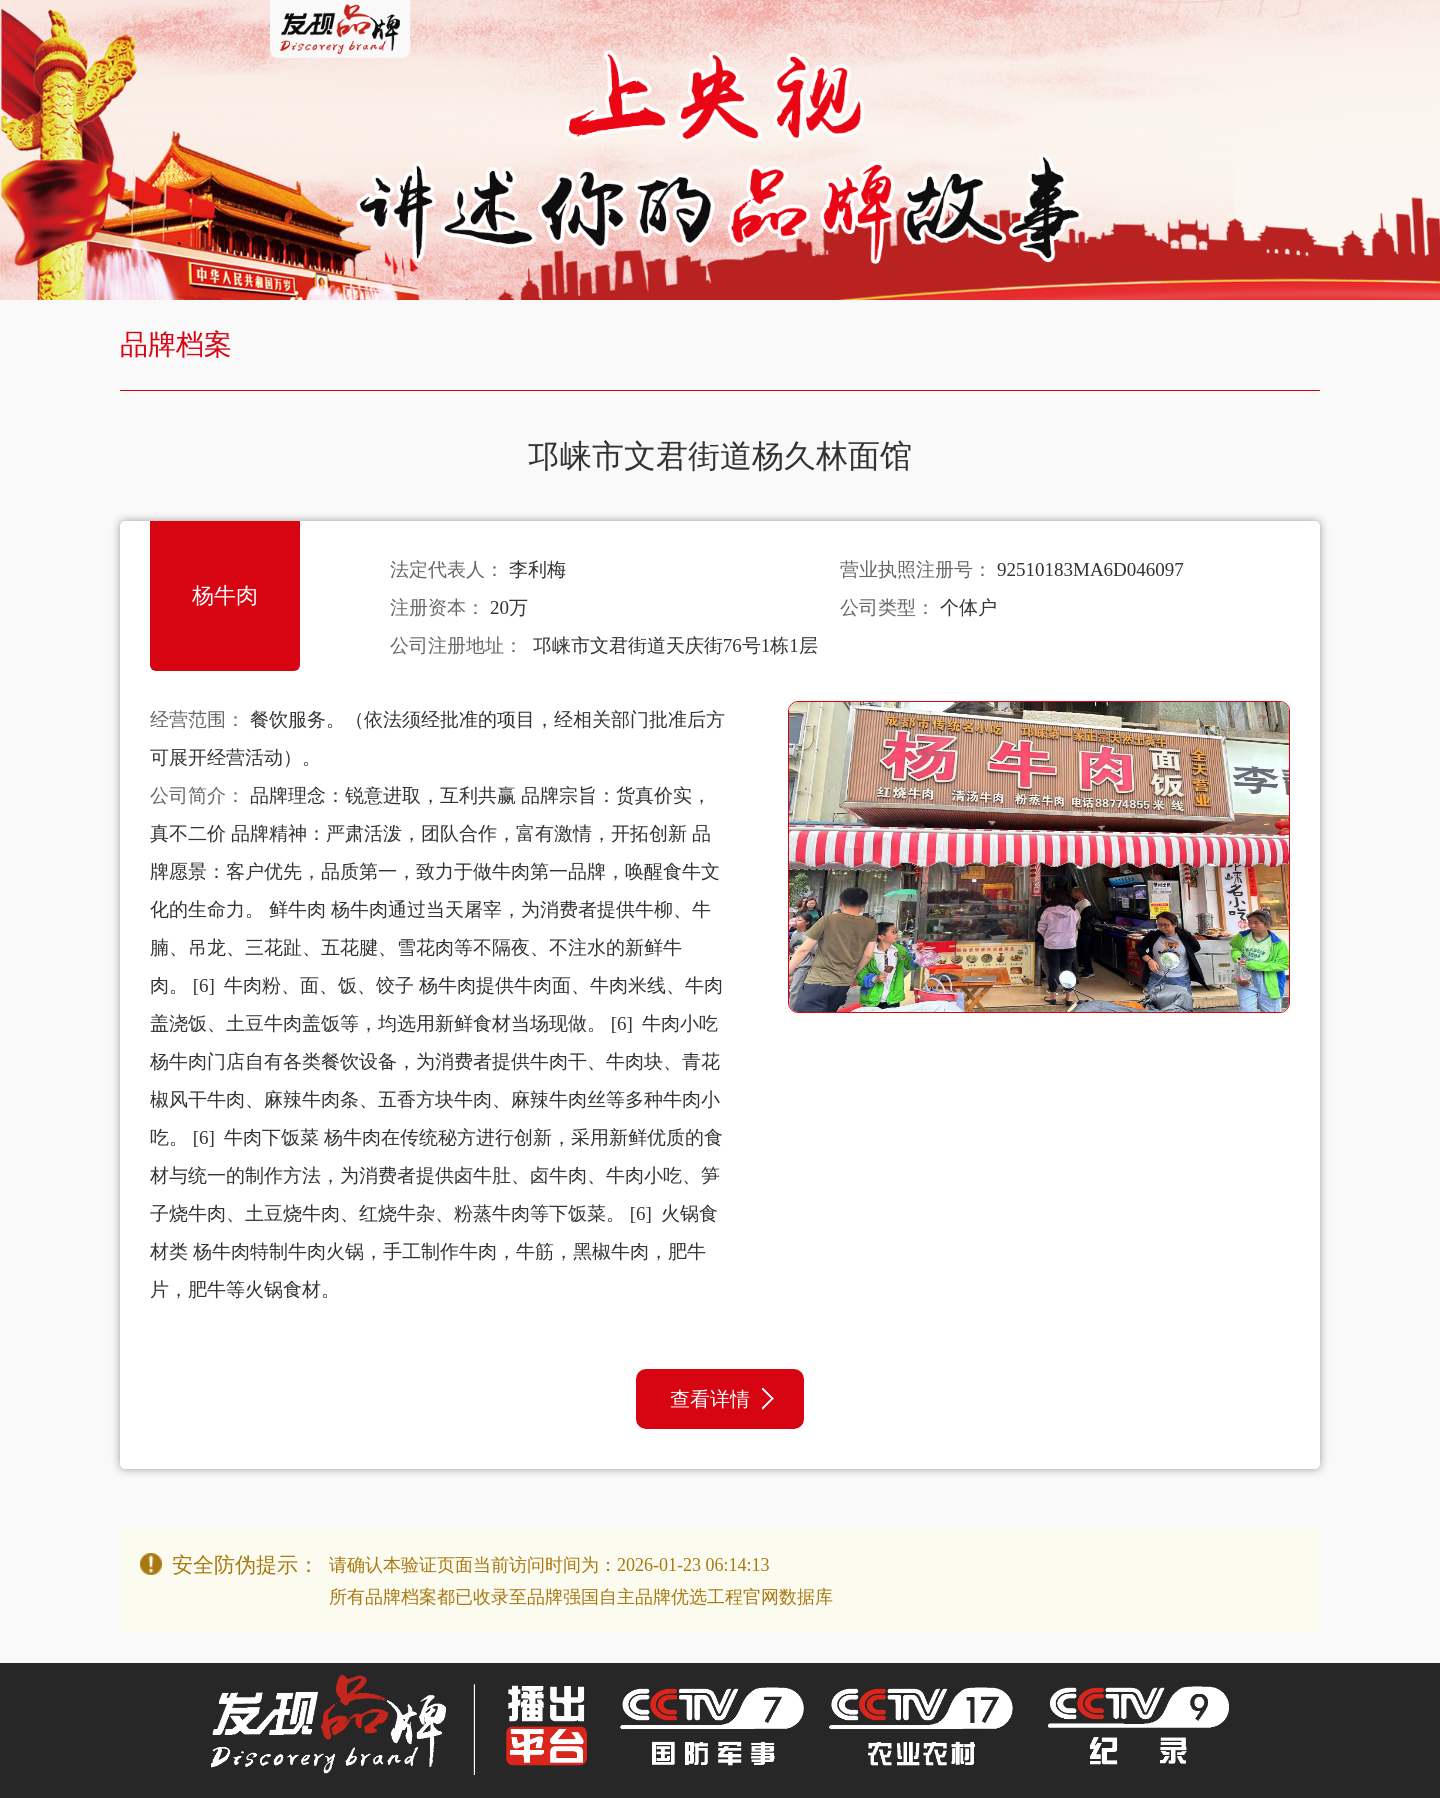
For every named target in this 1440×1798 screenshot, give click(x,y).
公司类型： (887, 607)
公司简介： (197, 795)
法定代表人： (447, 569)
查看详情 (722, 1399)
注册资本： (437, 607)
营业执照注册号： (916, 569)
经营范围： (197, 719)
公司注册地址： (456, 645)
